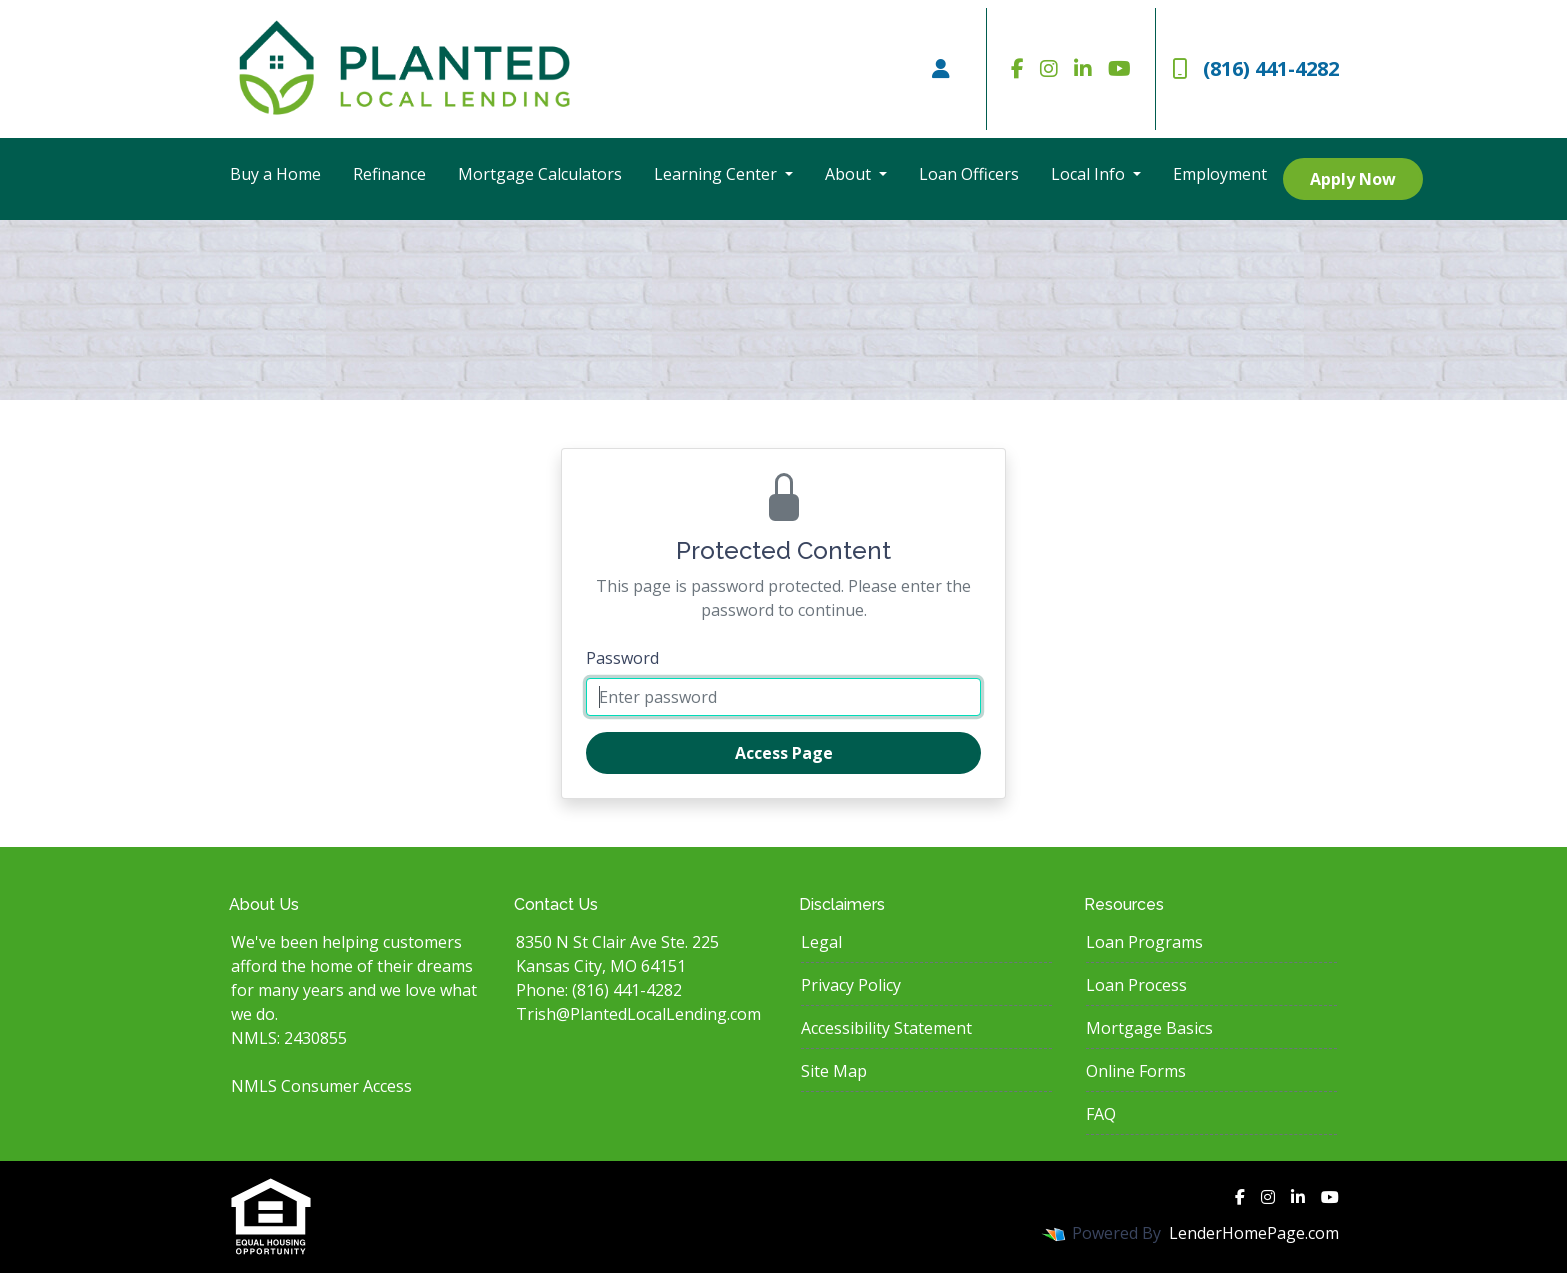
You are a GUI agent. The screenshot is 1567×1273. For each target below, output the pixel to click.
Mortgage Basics (1149, 1028)
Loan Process (1136, 985)
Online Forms (1136, 1071)
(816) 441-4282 (1255, 68)
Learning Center (717, 174)
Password (622, 658)
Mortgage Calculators (540, 174)
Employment (1220, 174)
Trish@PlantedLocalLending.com (638, 1014)
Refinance (389, 174)
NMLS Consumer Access (321, 1086)
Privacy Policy (851, 985)
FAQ (1101, 1114)
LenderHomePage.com (1254, 1233)
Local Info (1090, 174)
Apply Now (1353, 179)
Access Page (784, 753)
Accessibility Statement (886, 1028)
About (850, 174)
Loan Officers (969, 174)
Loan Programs (1144, 942)
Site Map (834, 1071)
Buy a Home (275, 174)
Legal (821, 942)
